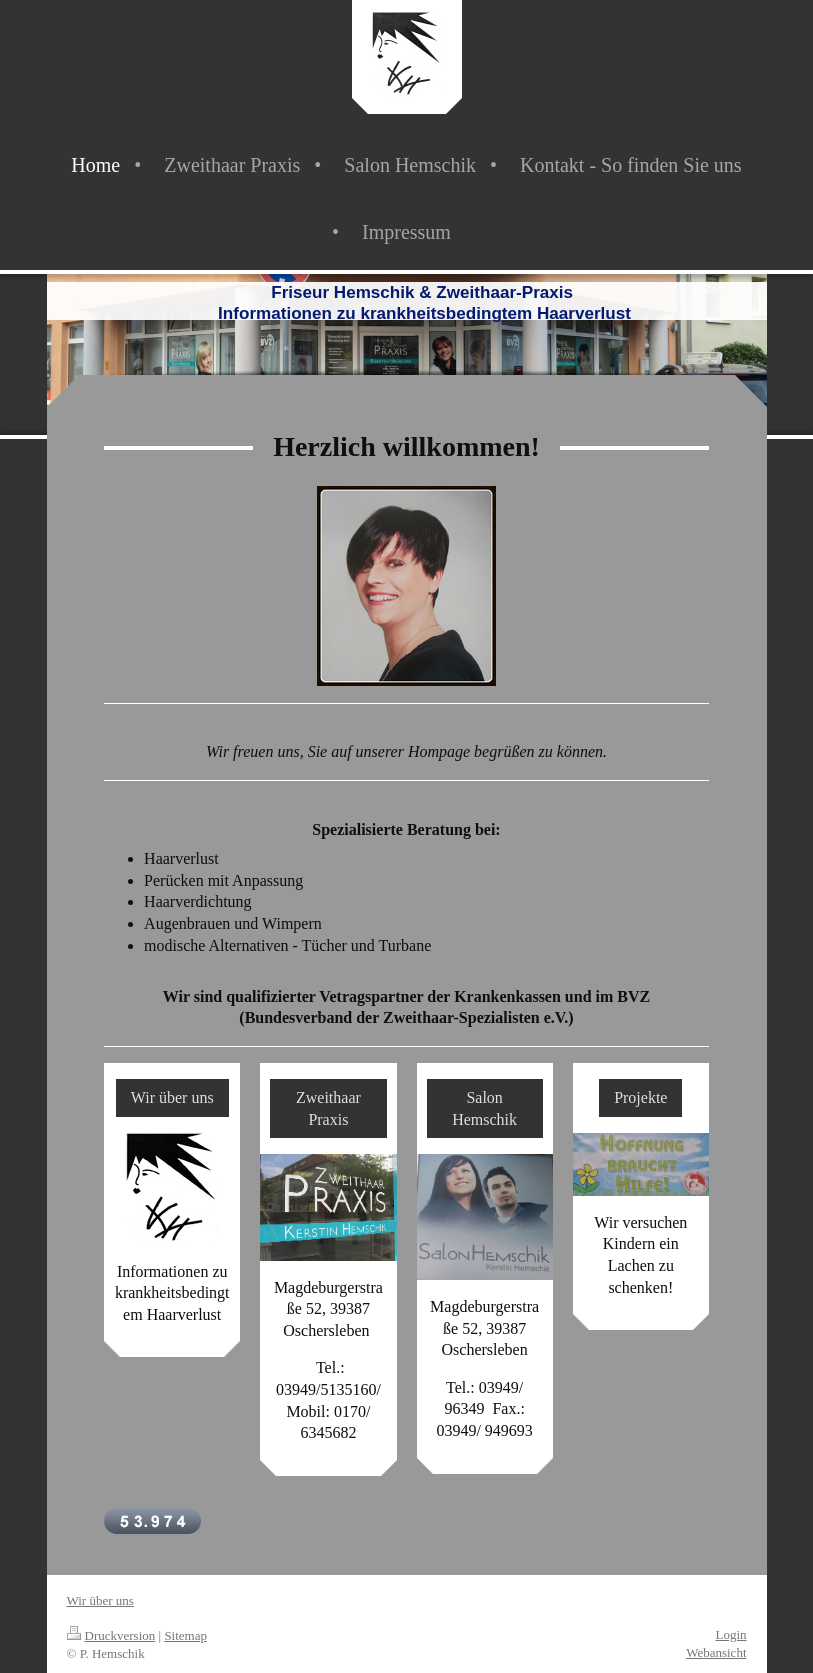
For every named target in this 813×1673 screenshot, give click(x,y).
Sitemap (185, 1635)
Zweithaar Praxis (328, 1108)
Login (730, 1634)
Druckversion (111, 1635)
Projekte (640, 1097)
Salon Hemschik (484, 1108)
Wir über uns (172, 1097)
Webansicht (716, 1652)
